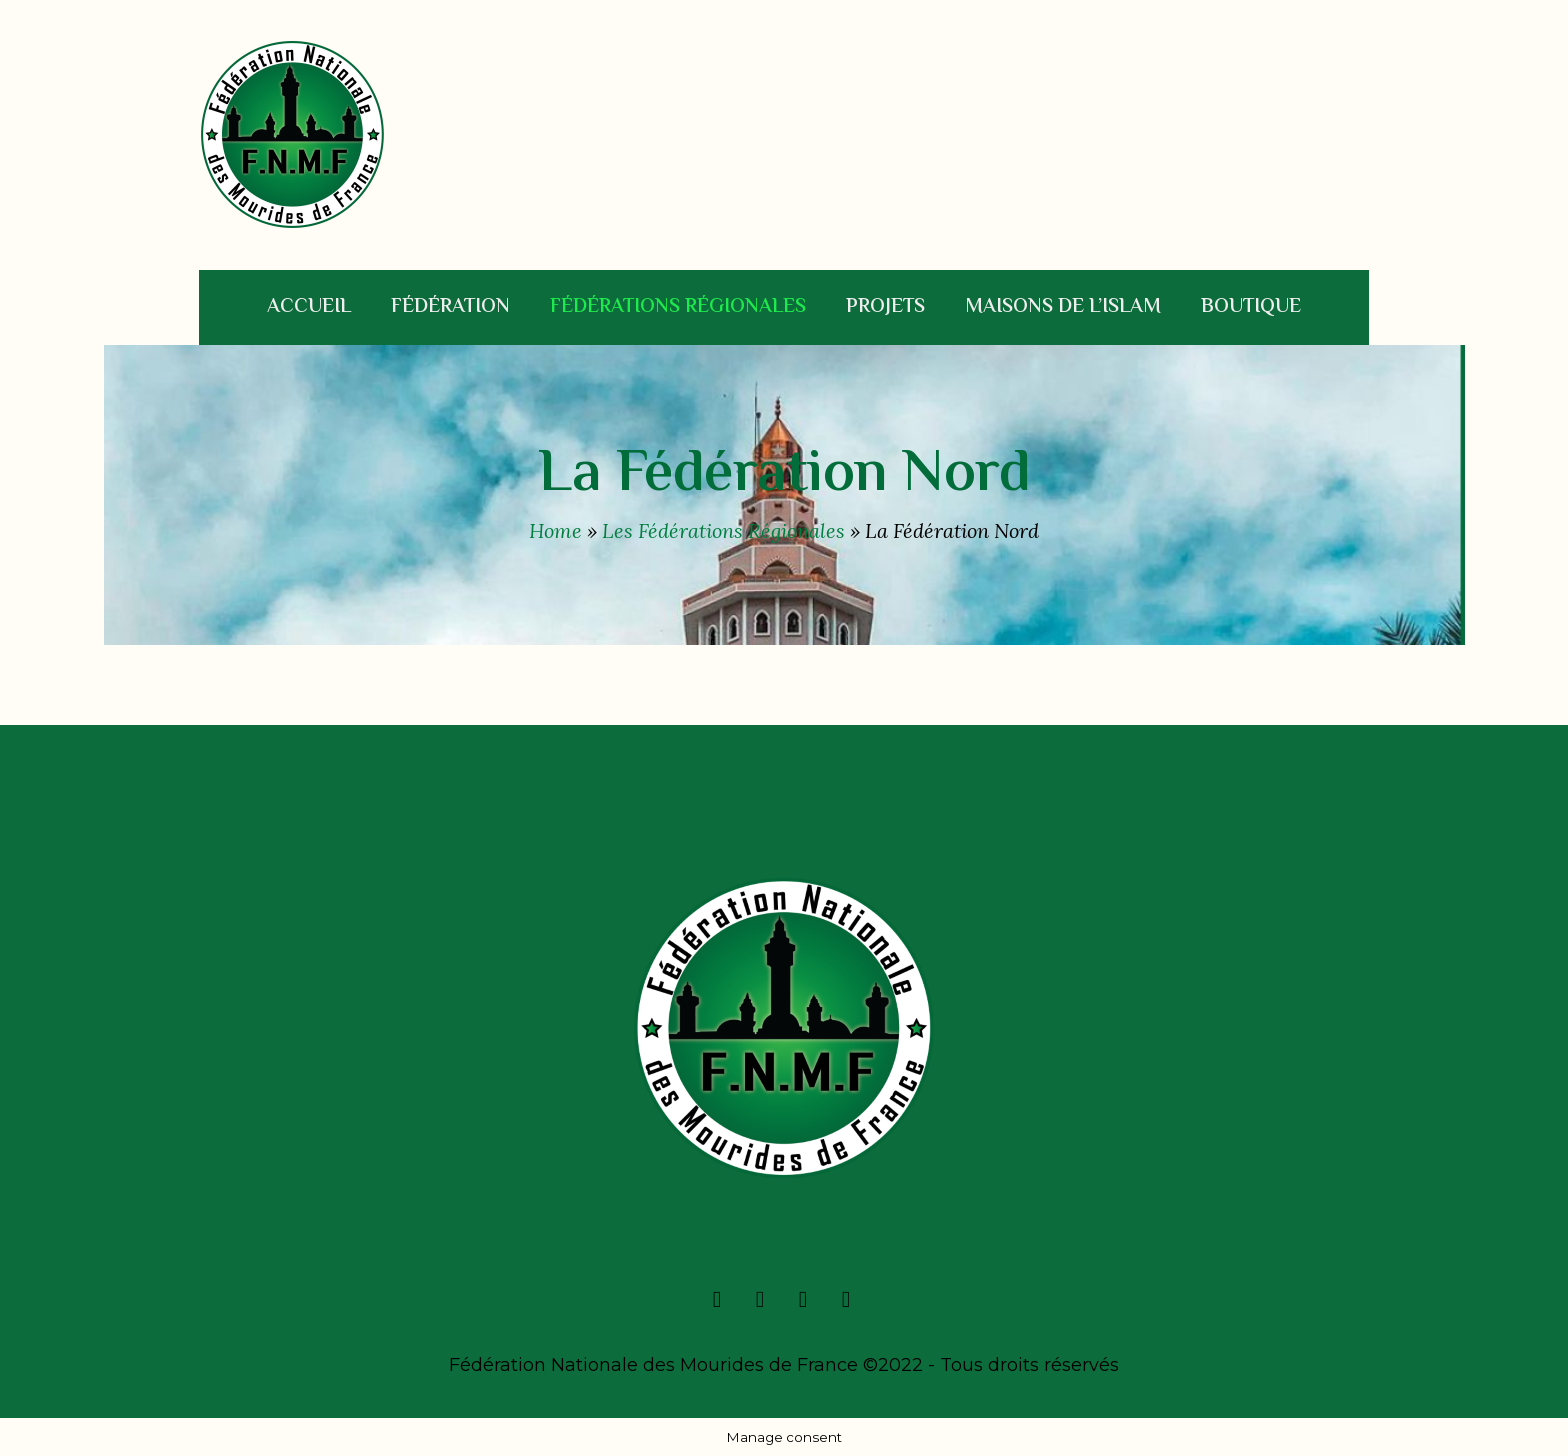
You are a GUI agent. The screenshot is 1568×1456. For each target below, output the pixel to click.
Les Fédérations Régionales (723, 530)
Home (555, 530)
